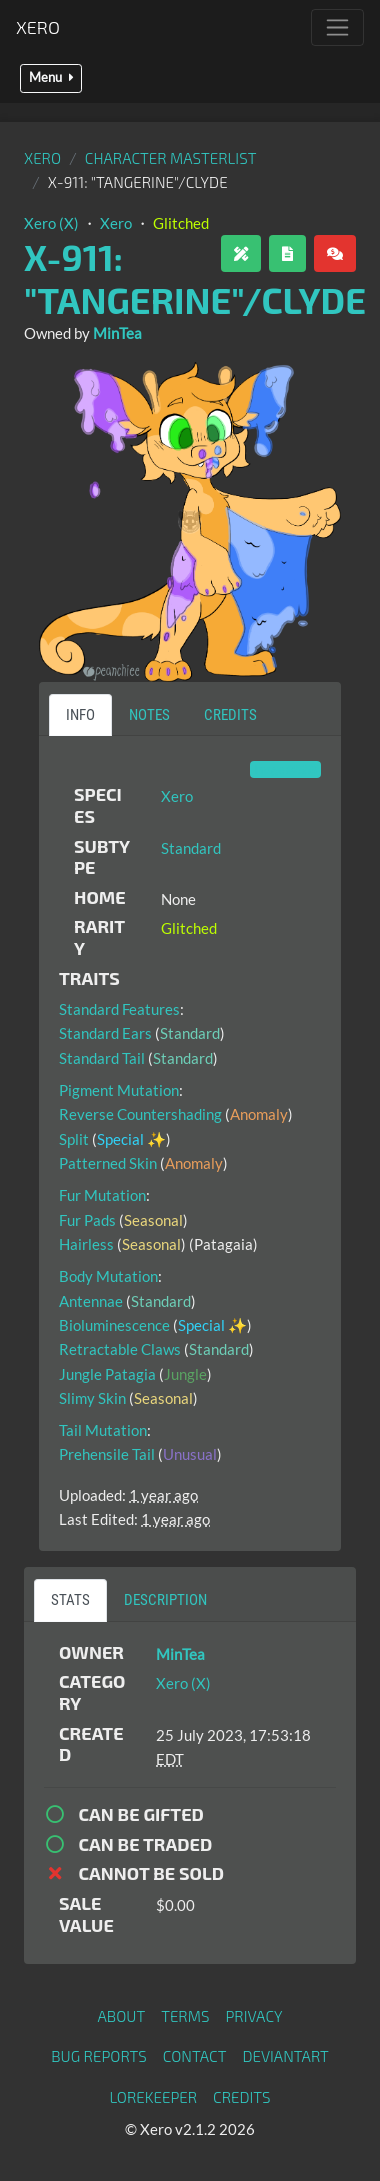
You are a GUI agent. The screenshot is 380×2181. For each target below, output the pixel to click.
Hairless (86, 1244)
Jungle (185, 1374)
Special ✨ (131, 1139)
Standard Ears (105, 1033)
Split (74, 1139)
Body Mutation (108, 1276)
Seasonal (153, 1220)
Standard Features (119, 1009)
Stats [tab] (70, 1600)
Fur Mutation (102, 1195)
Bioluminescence (114, 1325)
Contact (195, 2056)
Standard (191, 848)
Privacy (253, 2016)
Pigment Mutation (119, 1090)
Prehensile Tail (107, 1454)
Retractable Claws (120, 1349)
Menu (51, 77)
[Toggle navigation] (337, 27)
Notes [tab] (149, 715)
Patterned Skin (108, 1163)
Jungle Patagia (107, 1374)
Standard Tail (102, 1058)
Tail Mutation (103, 1430)
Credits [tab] (230, 715)
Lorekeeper (153, 2097)
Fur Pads (87, 1220)
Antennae (91, 1301)
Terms (185, 2016)
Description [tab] (165, 1600)
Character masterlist (171, 158)
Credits (242, 2097)
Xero (38, 27)
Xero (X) (51, 223)
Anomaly (259, 1114)
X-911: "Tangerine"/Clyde (195, 278)
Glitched (181, 223)
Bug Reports (99, 2056)
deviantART (285, 2056)
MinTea (117, 333)
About (121, 2016)
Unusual (190, 1454)
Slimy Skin (92, 1398)
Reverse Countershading (140, 1114)
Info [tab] (80, 715)
